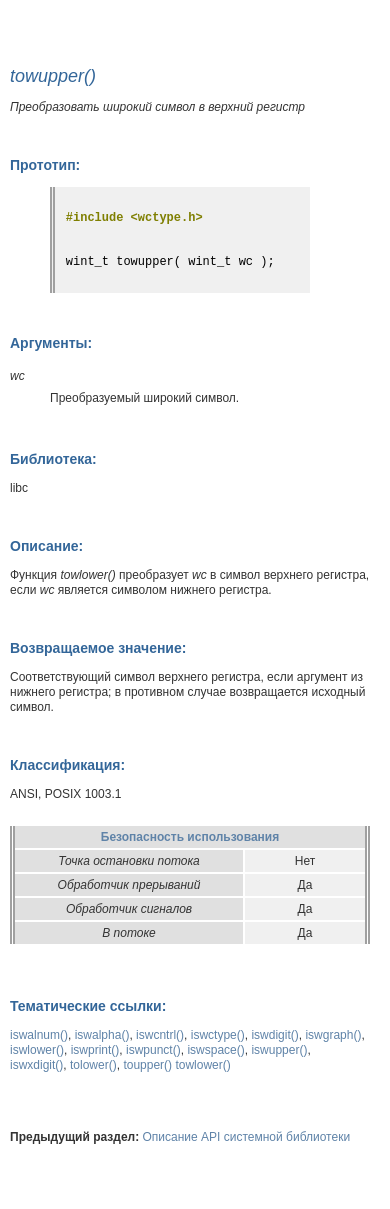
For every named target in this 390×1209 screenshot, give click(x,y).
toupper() (147, 1065)
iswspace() (215, 1050)
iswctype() (218, 1035)
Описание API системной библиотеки (247, 1137)
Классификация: (67, 765)
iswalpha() (102, 1035)
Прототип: (45, 165)
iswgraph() (333, 1035)
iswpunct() (153, 1050)
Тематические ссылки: (88, 1006)
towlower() (202, 1065)
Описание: (46, 546)
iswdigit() (274, 1035)
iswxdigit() (36, 1065)
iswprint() (95, 1050)
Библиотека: (53, 459)
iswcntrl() (160, 1035)
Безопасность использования (190, 837)
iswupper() (279, 1050)
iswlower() (37, 1050)
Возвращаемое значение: (98, 648)
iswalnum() (39, 1035)
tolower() (93, 1065)
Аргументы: (51, 343)
